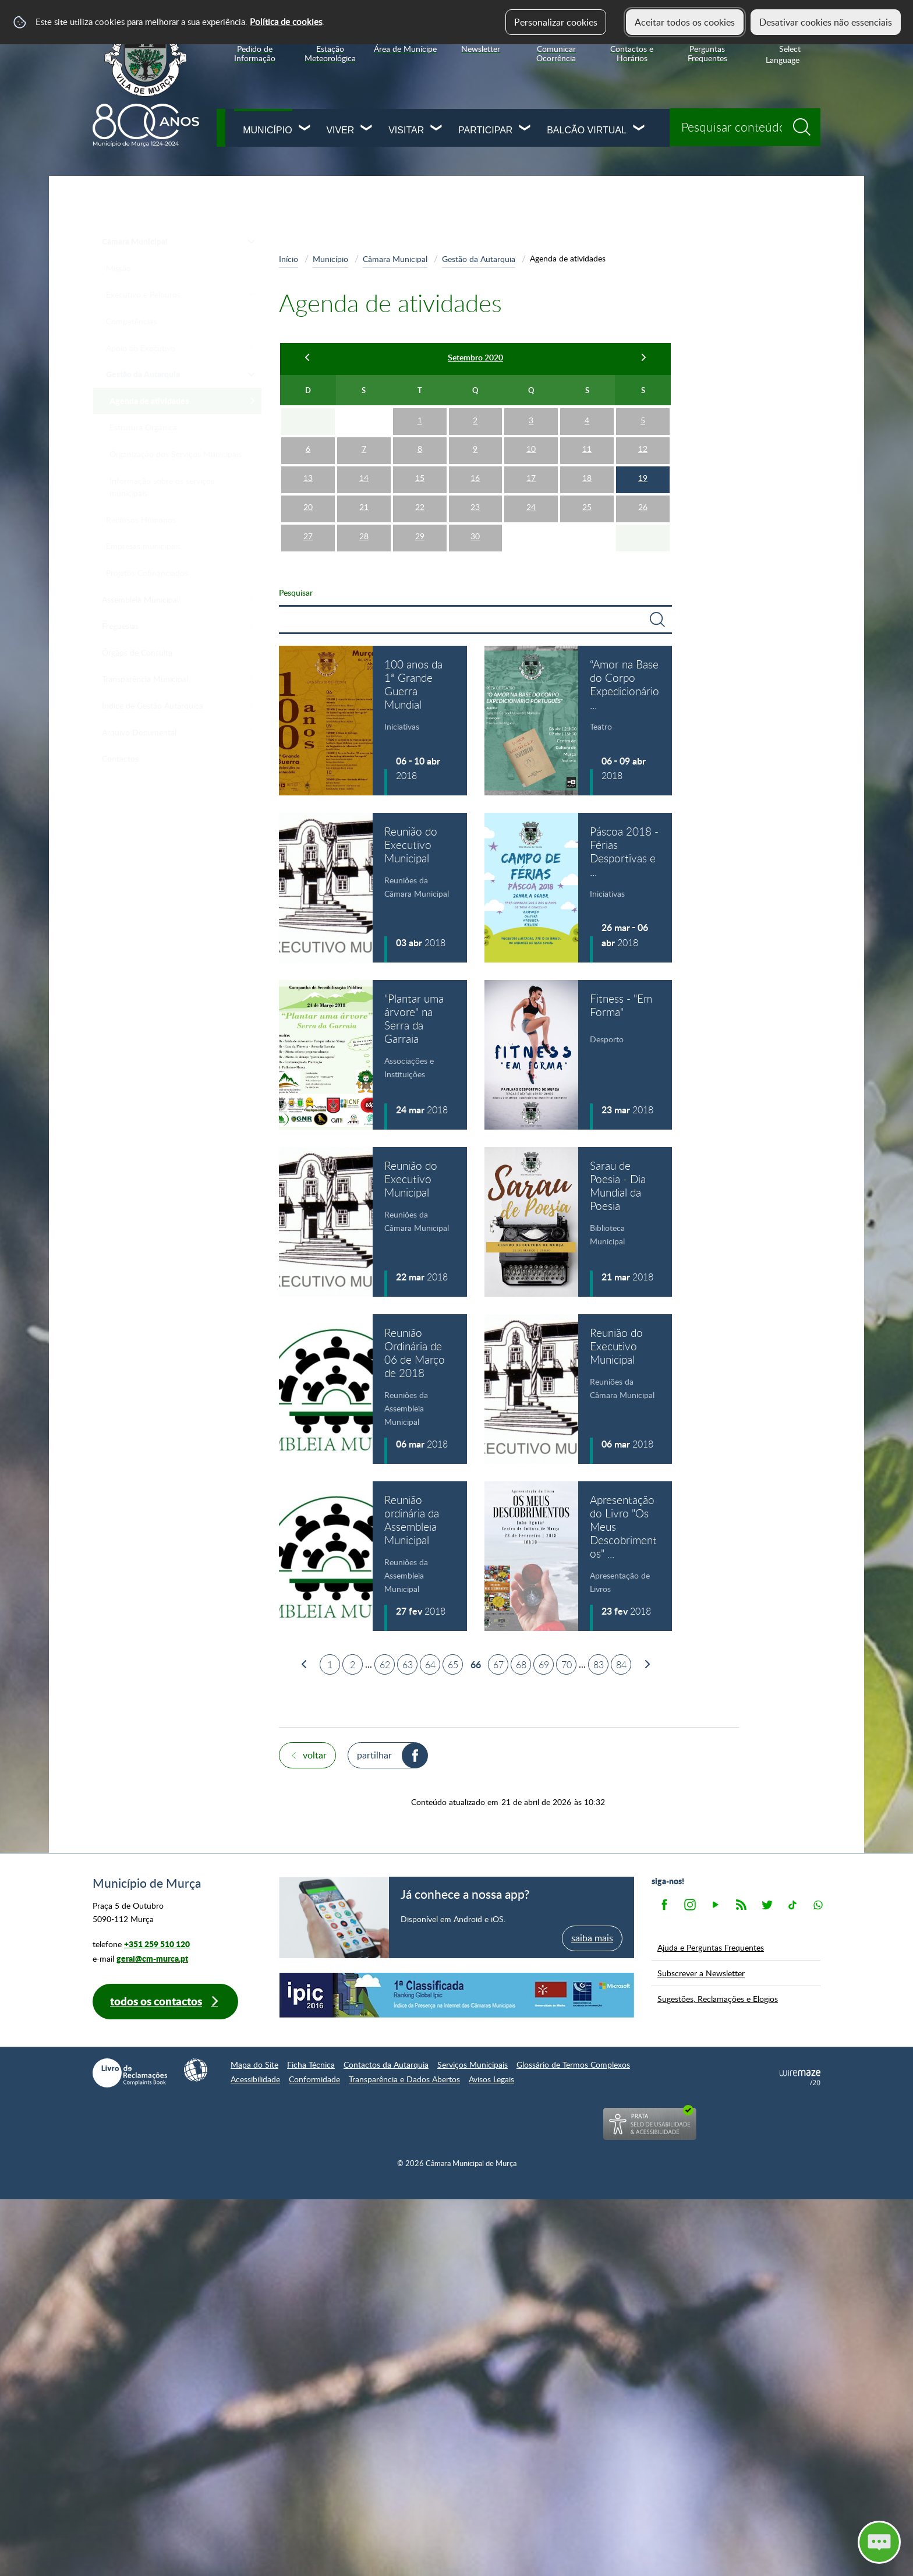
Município (267, 130)
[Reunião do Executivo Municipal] (373, 888)
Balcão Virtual (587, 130)
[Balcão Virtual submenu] (639, 129)
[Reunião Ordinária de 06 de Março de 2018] (373, 1389)
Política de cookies (286, 21)
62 (385, 1664)
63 (407, 1664)
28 (364, 536)
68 (521, 1664)
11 (587, 448)
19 (642, 477)
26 (642, 506)
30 (475, 536)
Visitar (406, 130)
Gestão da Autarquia (478, 258)
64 (430, 1664)
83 (598, 1664)
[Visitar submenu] (437, 129)
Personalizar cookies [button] (555, 22)
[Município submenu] (305, 129)
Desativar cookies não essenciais (825, 22)
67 (498, 1664)
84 (621, 1664)
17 (531, 477)
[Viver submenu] (367, 129)
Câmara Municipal (395, 258)
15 (419, 477)
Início (288, 258)
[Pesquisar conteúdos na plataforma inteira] (805, 122)
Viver (340, 130)
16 (475, 477)
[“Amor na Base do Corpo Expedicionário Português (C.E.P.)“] (578, 720)
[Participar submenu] (525, 129)
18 (587, 477)
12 (642, 448)
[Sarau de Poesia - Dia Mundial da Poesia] (578, 1222)
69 (544, 1664)
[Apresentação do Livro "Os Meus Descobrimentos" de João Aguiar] (578, 1556)
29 (419, 536)
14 (364, 477)
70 (566, 1664)
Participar (485, 130)
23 (475, 506)
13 (308, 477)
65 (453, 1664)
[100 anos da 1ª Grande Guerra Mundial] (373, 720)
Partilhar (374, 1755)
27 (308, 536)
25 (587, 506)
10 (531, 448)
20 (308, 506)
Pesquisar (296, 592)
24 (531, 506)
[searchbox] (745, 127)
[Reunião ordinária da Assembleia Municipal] (373, 1556)
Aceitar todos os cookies (685, 22)
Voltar (315, 1755)
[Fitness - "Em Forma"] (578, 1055)
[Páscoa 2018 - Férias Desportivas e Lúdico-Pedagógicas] (578, 888)
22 (419, 506)
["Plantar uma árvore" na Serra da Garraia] (373, 1055)
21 (364, 506)
